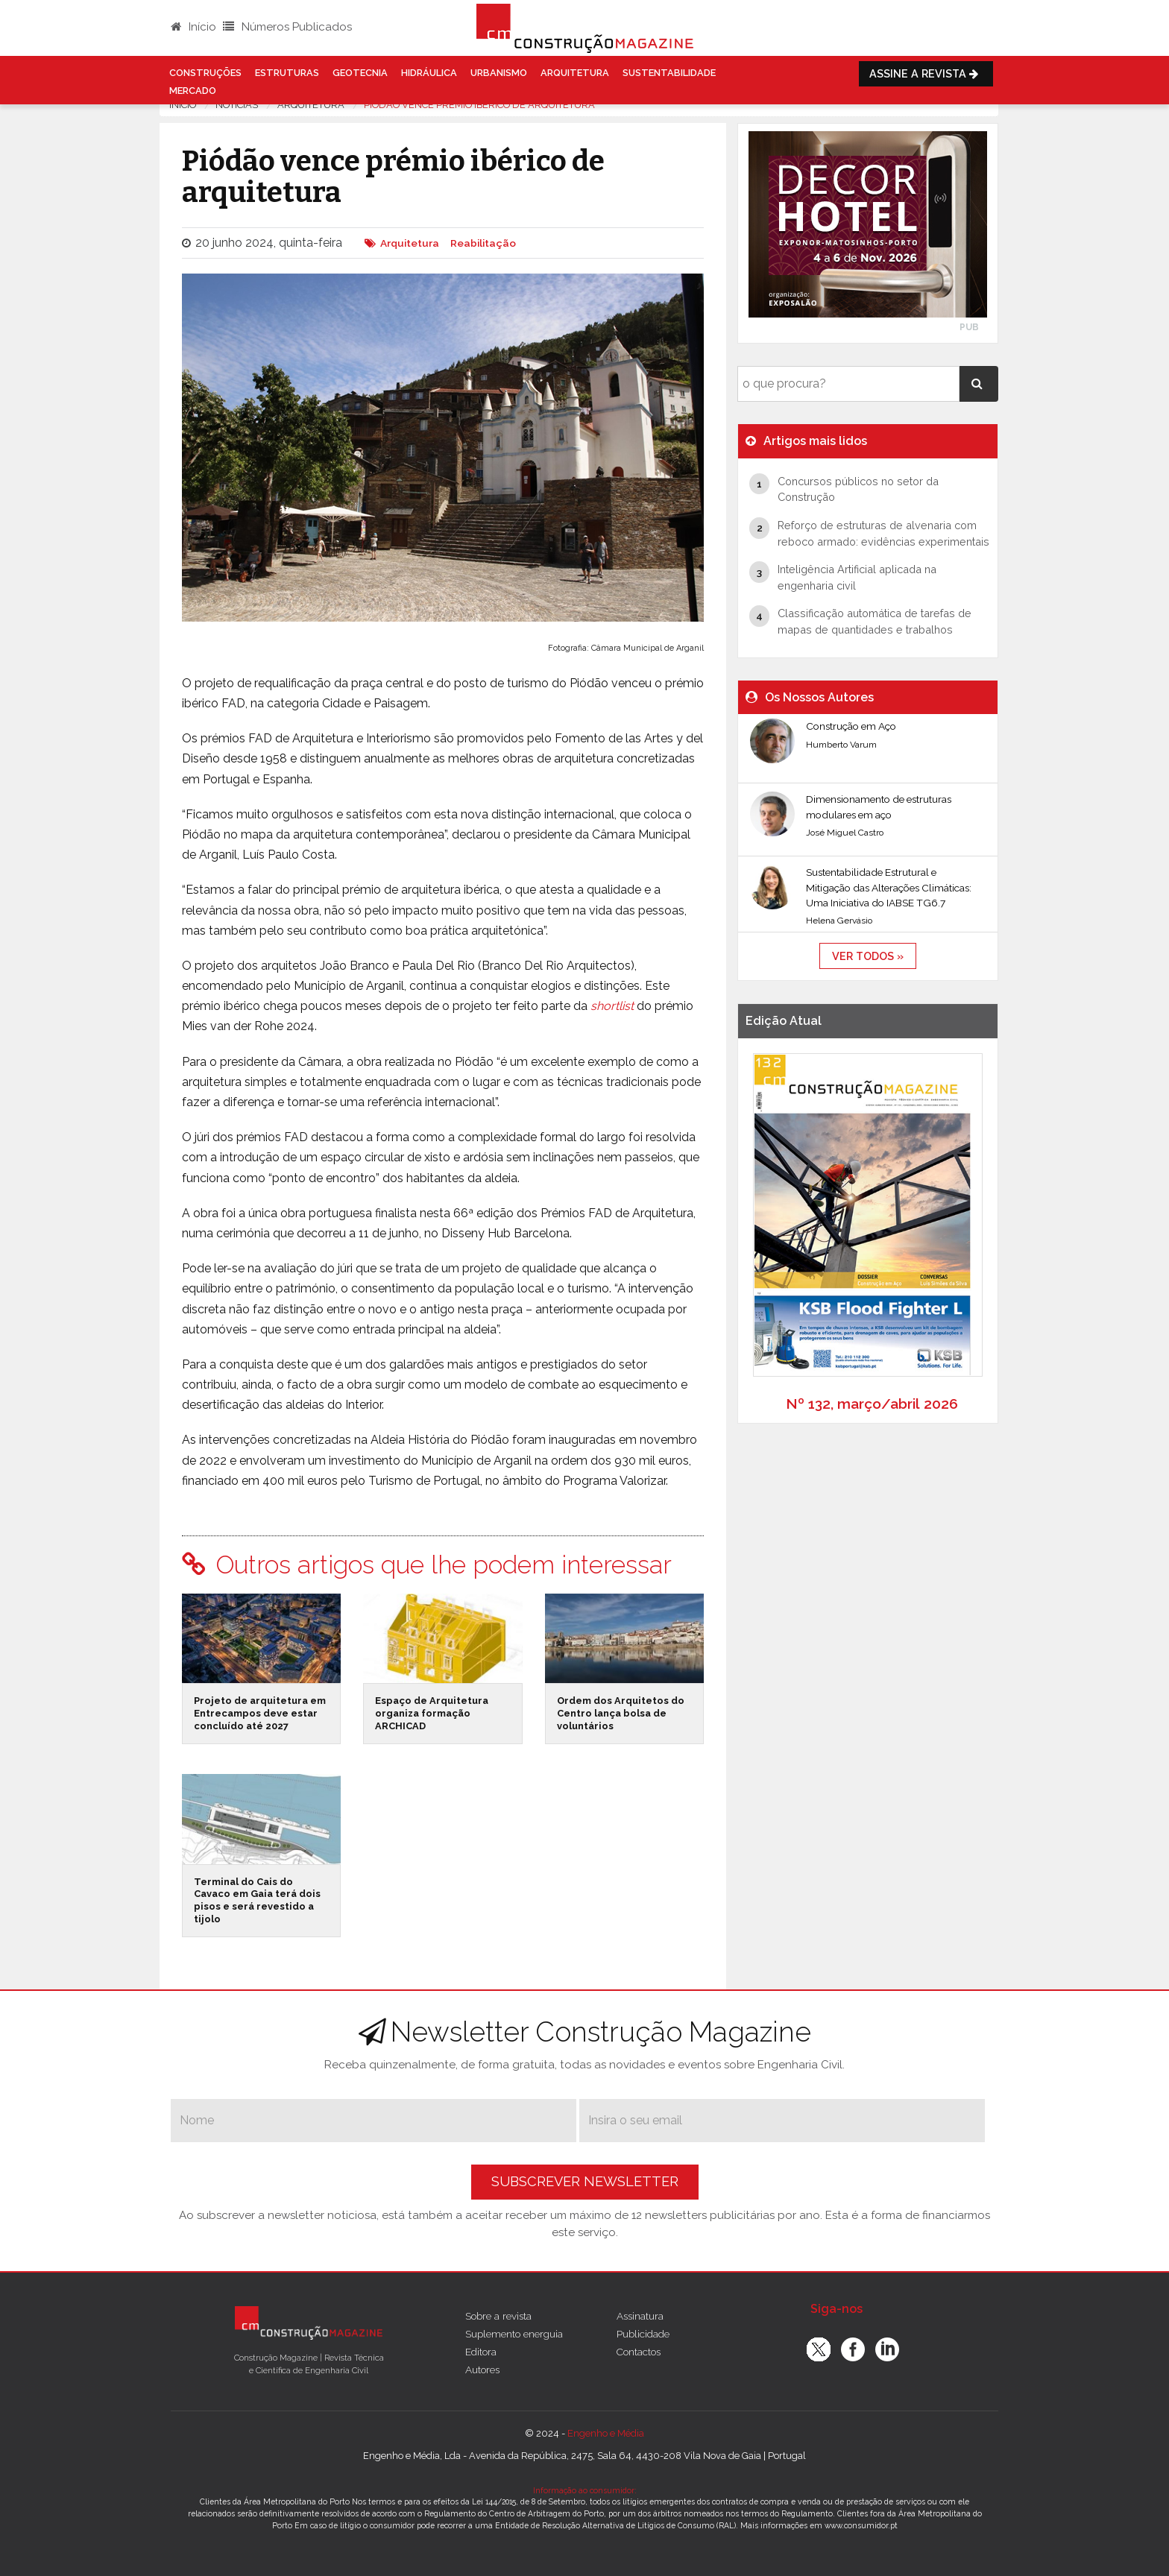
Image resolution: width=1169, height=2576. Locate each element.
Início (193, 27)
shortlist (612, 1006)
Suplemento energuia (514, 2334)
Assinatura (640, 2316)
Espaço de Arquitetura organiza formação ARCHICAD (431, 1713)
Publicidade (643, 2334)
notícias (236, 104)
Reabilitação (483, 243)
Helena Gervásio (839, 920)
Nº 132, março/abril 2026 (872, 1403)
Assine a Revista (926, 73)
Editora (481, 2352)
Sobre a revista (498, 2316)
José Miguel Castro (844, 832)
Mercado (192, 90)
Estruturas (287, 72)
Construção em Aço (851, 726)
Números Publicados (287, 27)
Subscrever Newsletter (584, 2181)
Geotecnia (360, 72)
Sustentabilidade (669, 72)
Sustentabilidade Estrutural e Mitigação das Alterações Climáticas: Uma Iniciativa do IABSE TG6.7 (888, 887)
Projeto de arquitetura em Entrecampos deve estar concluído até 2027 (260, 1713)
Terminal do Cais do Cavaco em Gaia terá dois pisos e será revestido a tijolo (257, 1900)
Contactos (639, 2352)
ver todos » (868, 956)
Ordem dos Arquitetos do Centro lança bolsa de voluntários (620, 1713)
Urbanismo (498, 72)
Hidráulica (429, 72)
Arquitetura (575, 72)
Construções (205, 72)
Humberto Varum (841, 744)
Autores (482, 2369)
